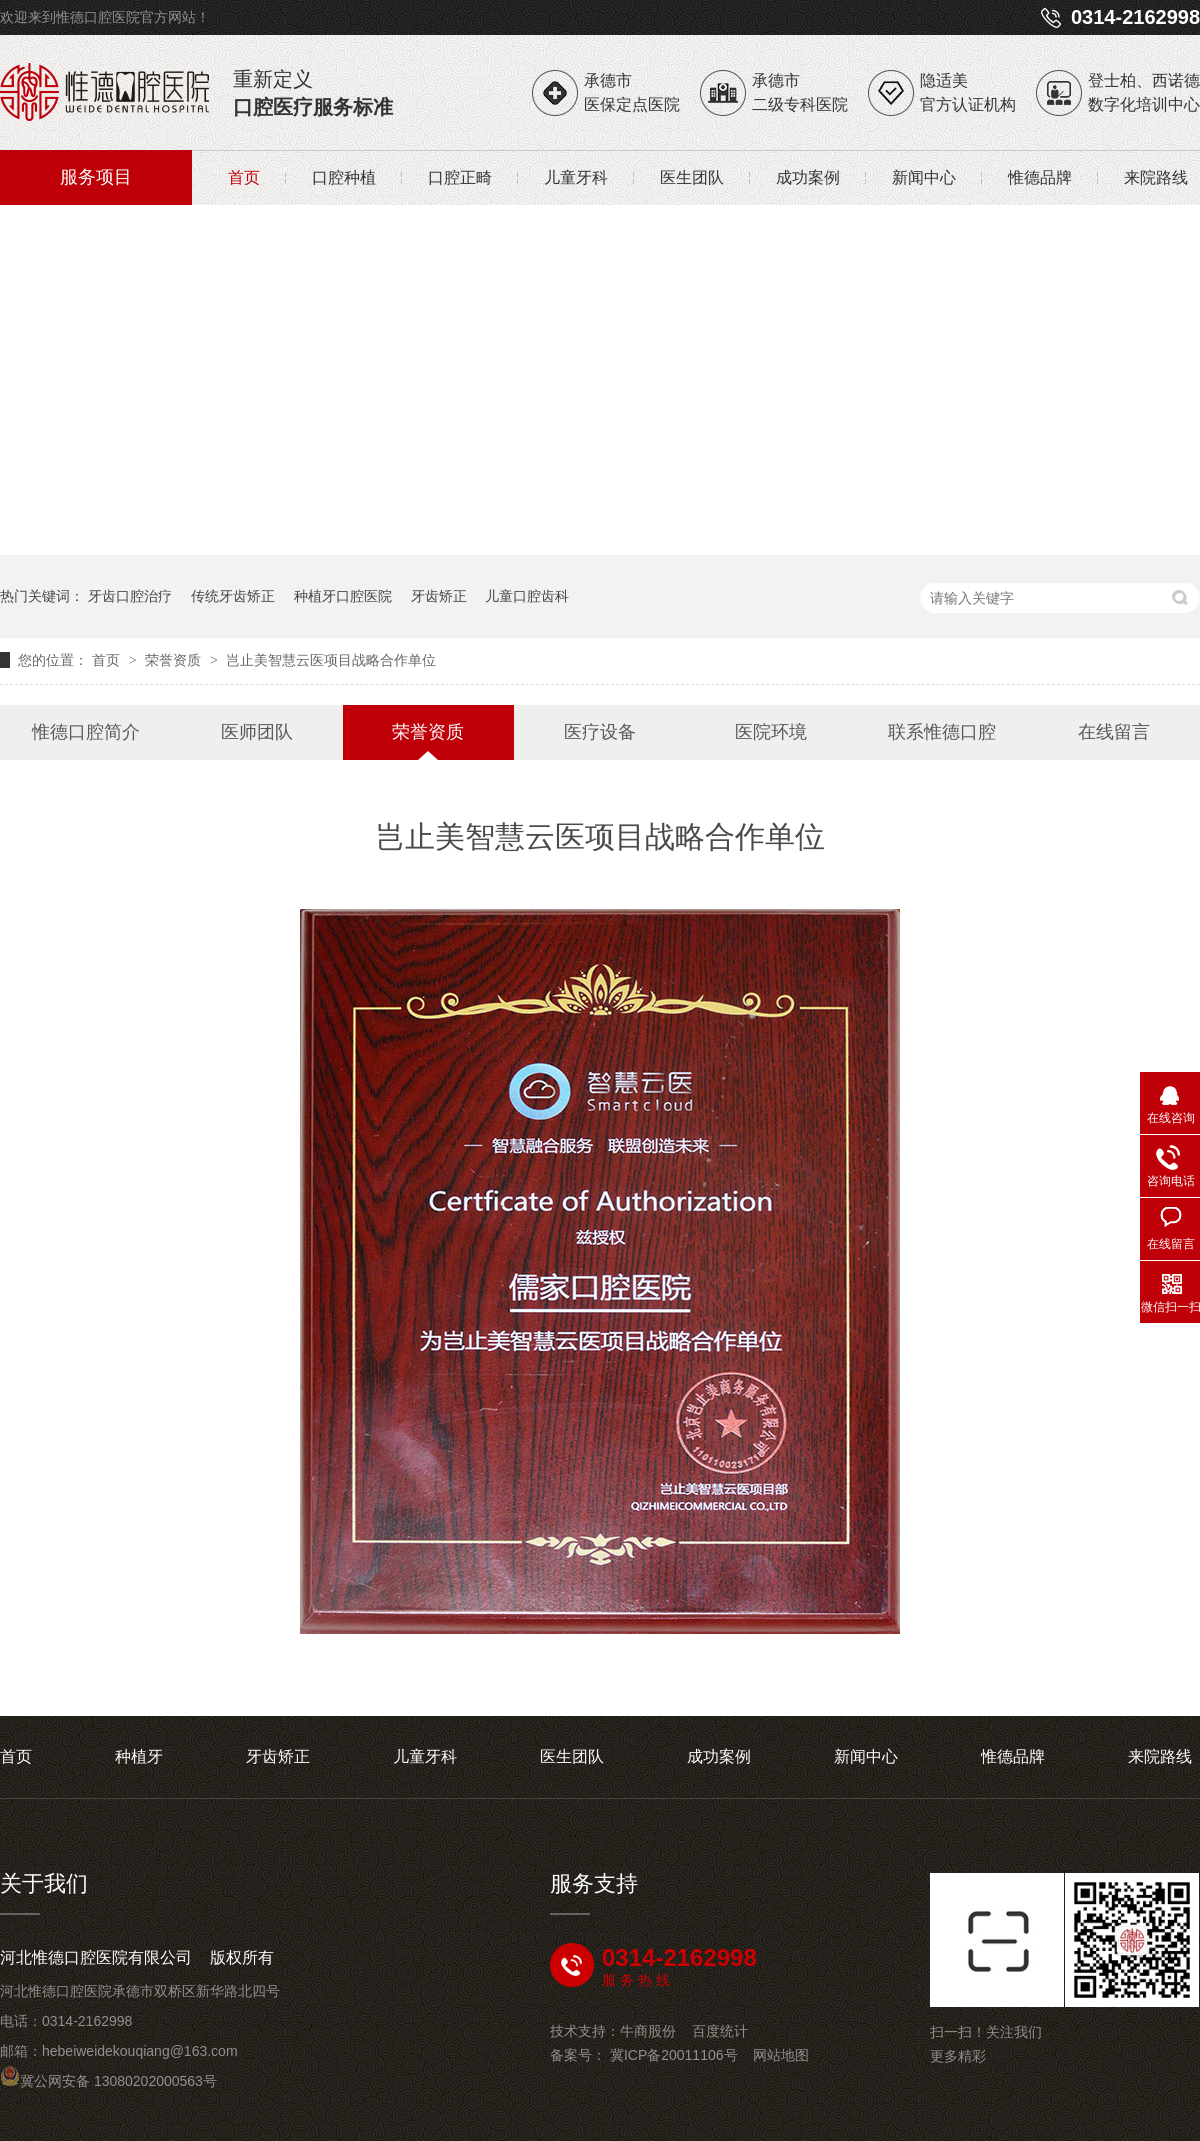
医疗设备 (600, 732)
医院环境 (771, 732)
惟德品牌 (1040, 177)
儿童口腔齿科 (527, 596)
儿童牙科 (576, 177)
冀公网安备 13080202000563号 (108, 2081)
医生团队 (692, 177)
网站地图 (781, 2055)
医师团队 (257, 732)
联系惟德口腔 (942, 732)
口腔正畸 (460, 177)
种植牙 (139, 1756)
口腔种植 (344, 177)
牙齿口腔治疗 (130, 596)
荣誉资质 (175, 660)
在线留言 (1114, 732)
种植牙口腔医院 (343, 596)
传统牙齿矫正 (233, 596)
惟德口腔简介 (86, 732)
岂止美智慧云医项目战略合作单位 (331, 660)
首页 (244, 177)
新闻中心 (924, 177)
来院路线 (1156, 177)
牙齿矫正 (439, 596)
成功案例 (808, 177)
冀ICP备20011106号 (674, 2055)
